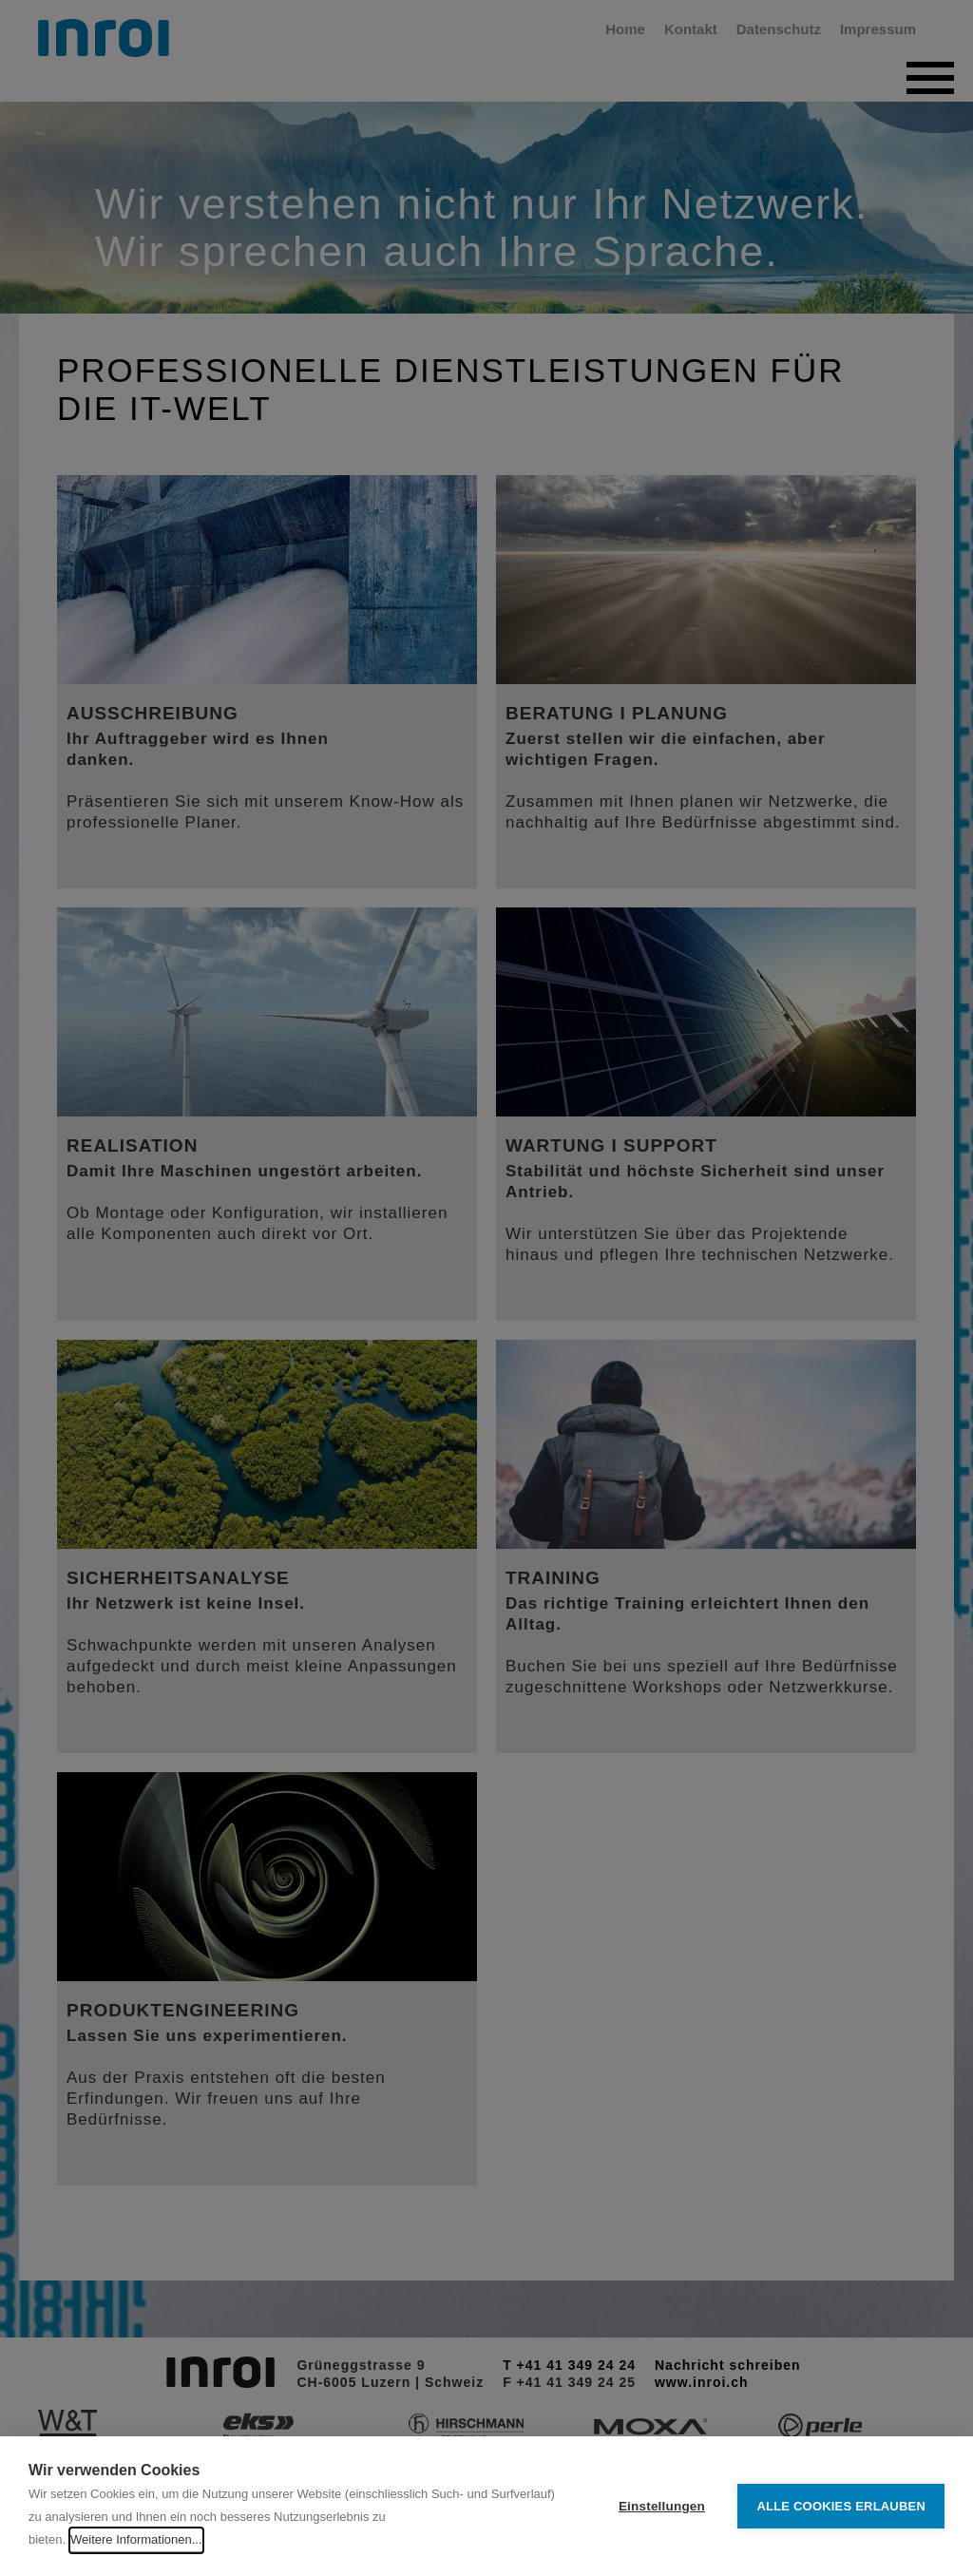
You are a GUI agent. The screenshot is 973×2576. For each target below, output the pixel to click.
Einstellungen (662, 2506)
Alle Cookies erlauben (840, 2506)
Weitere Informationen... (136, 2539)
